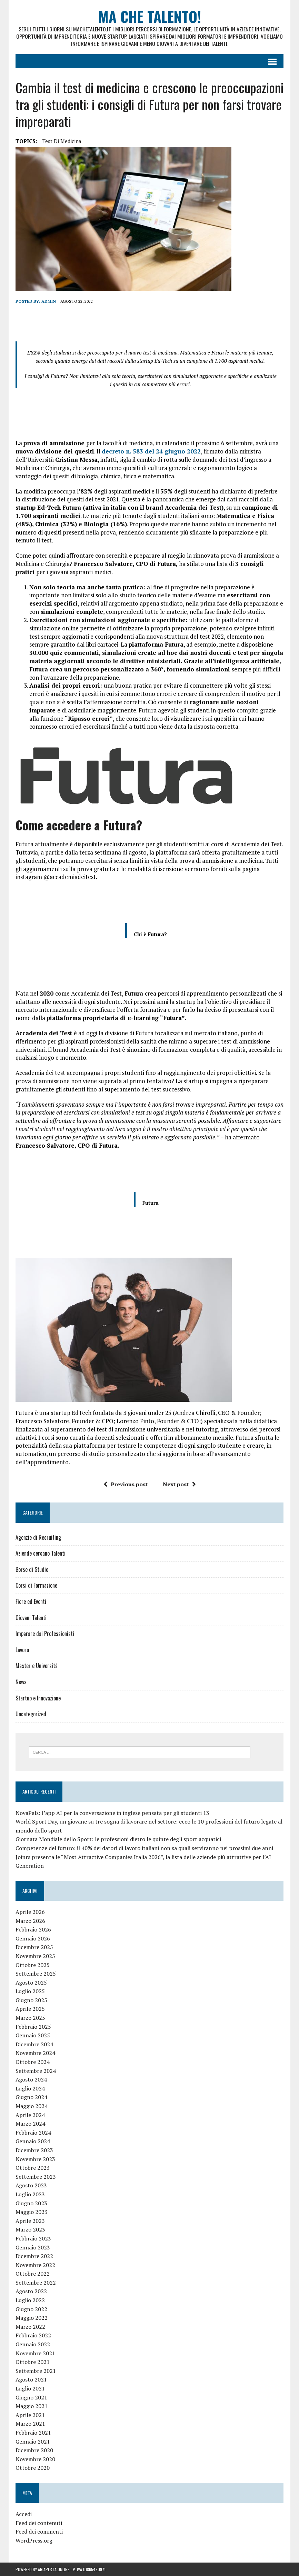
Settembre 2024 (36, 2071)
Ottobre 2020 (33, 2468)
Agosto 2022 (31, 2291)
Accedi (24, 2514)
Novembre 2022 (35, 2265)
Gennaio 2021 (33, 2441)
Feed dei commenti (39, 2532)
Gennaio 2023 (33, 2247)
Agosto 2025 (31, 1982)
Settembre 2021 (36, 2371)
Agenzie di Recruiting (38, 1537)
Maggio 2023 (32, 2212)
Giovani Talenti (31, 1618)
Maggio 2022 (32, 2318)
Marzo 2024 (30, 2124)
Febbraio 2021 (33, 2432)
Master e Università (37, 1666)
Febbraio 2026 (33, 1930)
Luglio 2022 (30, 2300)
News (21, 1682)
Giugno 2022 (31, 2309)
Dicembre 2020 (34, 2450)
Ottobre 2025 (33, 1965)
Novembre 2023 (35, 2159)
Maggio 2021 (32, 2406)
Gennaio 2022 (33, 2344)
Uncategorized (31, 1714)
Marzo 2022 (30, 2326)
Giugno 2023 (31, 2203)
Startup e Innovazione (38, 1698)
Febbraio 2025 (33, 2026)
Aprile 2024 (30, 2115)
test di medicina (61, 141)
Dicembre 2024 (34, 2044)
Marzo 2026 (30, 1921)
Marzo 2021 (30, 2424)
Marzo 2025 (30, 2018)
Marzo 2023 (30, 2230)
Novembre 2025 (35, 1956)
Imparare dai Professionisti (45, 1634)
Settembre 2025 (36, 1974)
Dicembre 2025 (34, 1947)
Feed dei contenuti (39, 2523)
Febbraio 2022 (33, 2335)
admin (48, 301)
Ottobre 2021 (33, 2362)
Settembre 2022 (36, 2282)
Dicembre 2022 (34, 2256)
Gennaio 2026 (33, 1938)
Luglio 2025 (30, 1991)
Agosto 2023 (31, 2185)
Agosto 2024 (31, 2080)
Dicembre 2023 (34, 2150)
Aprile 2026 (30, 1912)
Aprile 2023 (30, 2221)
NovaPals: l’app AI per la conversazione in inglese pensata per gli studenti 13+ (114, 1813)
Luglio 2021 (30, 2388)
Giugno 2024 (31, 2097)
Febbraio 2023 (33, 2238)
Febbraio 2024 (33, 2132)
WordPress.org (34, 2540)
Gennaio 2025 (33, 2035)
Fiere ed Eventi (31, 1601)
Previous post (125, 1484)
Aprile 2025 (30, 2009)
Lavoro (22, 1650)
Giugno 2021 (31, 2397)
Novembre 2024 (35, 2053)
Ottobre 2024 (33, 2062)
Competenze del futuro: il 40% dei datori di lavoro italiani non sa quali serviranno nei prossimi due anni (144, 1848)
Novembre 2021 (35, 2353)
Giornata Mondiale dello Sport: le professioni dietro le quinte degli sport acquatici (118, 1839)
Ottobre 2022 (33, 2274)
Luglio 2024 (30, 2088)
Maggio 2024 (32, 2106)
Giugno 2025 (31, 2000)
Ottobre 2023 (33, 2168)
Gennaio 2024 (33, 2141)
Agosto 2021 (31, 2380)
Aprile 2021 (30, 2415)
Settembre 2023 (36, 2176)
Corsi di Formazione (36, 1585)
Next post (179, 1484)
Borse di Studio (32, 1569)
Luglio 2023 (30, 2194)
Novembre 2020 (35, 2459)
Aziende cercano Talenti (41, 1553)
